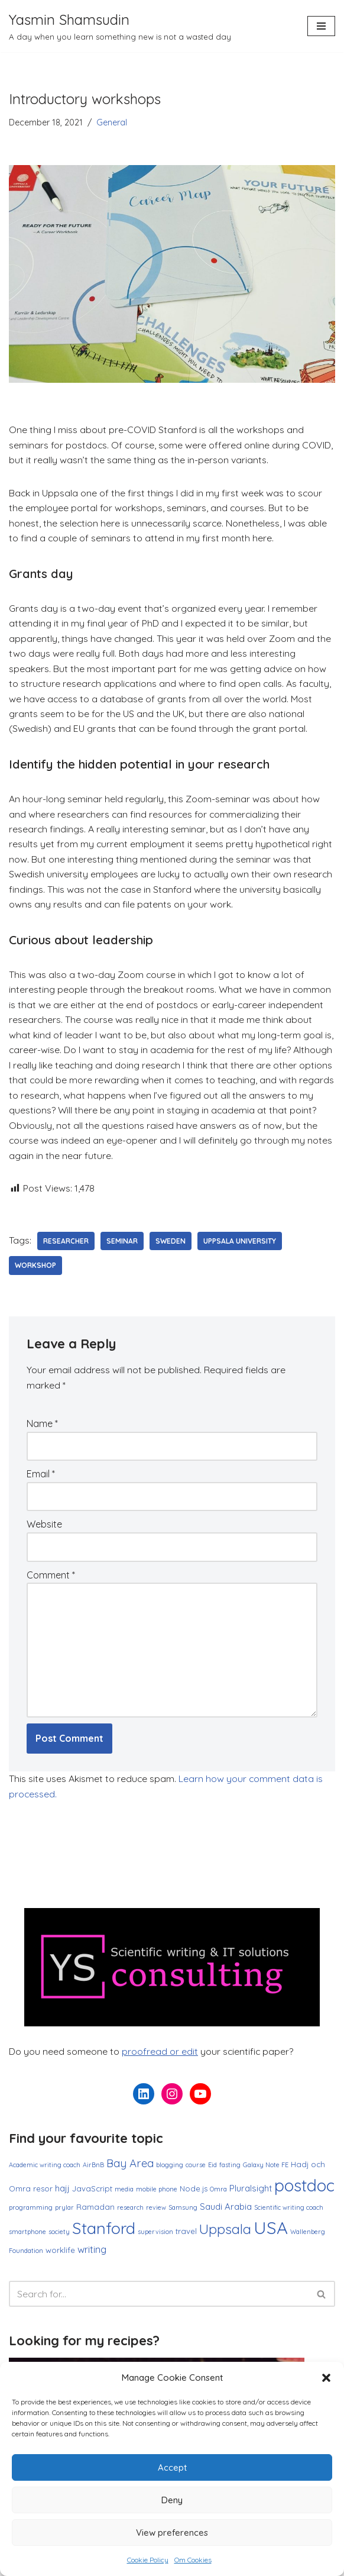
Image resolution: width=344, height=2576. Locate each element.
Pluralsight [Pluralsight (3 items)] (250, 2193)
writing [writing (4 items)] (91, 2254)
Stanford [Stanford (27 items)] (103, 2233)
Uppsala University (239, 1243)
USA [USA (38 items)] (271, 2232)
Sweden (170, 1243)
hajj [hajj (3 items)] (62, 2193)
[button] (326, 2378)
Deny (172, 2500)
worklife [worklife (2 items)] (60, 2254)
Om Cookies (193, 2559)
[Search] (159, 2299)
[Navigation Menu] (321, 26)
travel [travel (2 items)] (186, 2236)
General (112, 122)
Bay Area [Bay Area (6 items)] (130, 2168)
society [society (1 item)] (59, 2236)
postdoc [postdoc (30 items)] (304, 2190)
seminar (122, 1243)
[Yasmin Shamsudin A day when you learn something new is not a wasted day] (120, 26)
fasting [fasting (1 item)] (230, 2169)
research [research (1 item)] (130, 2211)
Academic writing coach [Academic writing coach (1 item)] (44, 2169)
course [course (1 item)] (196, 2169)
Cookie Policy (147, 2559)
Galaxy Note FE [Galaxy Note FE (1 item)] (265, 2169)
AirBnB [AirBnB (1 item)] (93, 2169)
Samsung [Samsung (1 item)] (182, 2211)
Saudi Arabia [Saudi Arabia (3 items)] (226, 2210)
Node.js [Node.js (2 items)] (193, 2193)
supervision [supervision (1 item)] (155, 2236)
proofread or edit (160, 2056)
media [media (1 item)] (124, 2194)
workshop (35, 1268)
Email (41, 1477)
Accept (172, 2467)
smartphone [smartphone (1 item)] (27, 2236)
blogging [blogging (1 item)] (169, 2169)
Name (42, 1427)
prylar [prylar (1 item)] (64, 2211)
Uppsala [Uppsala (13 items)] (225, 2233)
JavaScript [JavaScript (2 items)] (92, 2193)
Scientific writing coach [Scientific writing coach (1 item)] (288, 2211)
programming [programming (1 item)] (31, 2211)
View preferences (172, 2532)
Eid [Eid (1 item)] (212, 2169)
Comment (51, 1578)
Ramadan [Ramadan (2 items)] (95, 2211)
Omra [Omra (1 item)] (218, 2194)
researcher (66, 1243)
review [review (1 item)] (156, 2211)
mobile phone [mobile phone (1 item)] (156, 2194)
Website (44, 1528)
